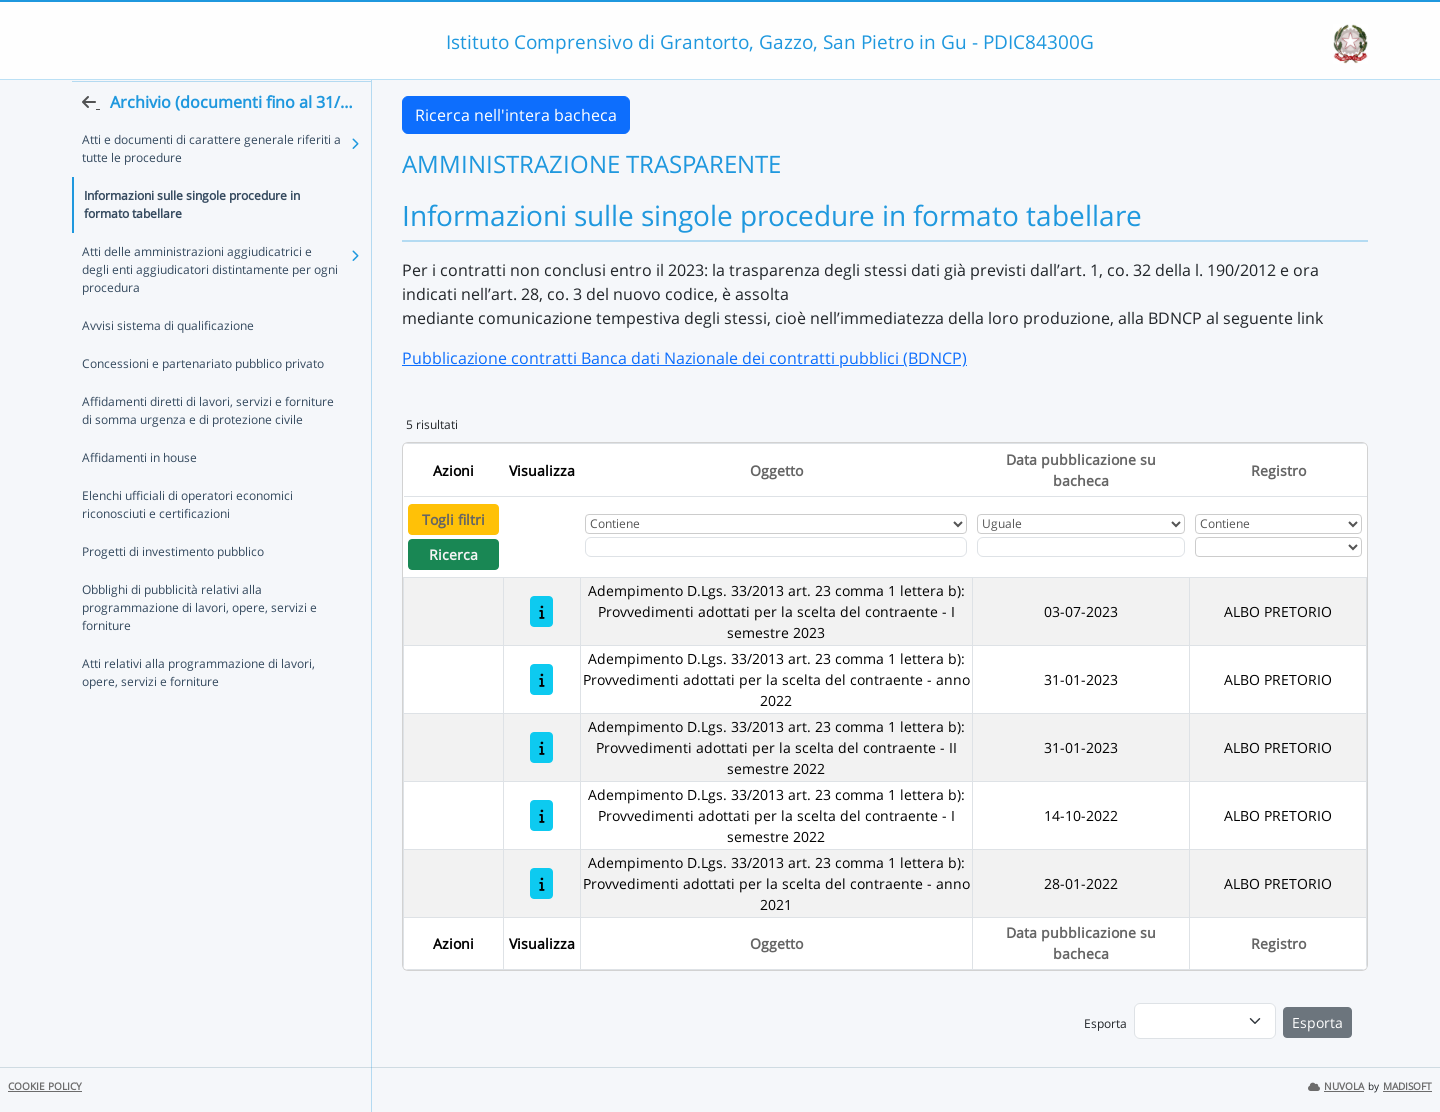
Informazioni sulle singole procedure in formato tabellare (192, 243)
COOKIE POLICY (45, 1086)
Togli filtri (453, 519)
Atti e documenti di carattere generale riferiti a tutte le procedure (211, 187)
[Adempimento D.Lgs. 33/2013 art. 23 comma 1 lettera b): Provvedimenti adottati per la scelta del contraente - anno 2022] (541, 679)
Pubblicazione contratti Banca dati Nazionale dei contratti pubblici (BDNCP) (684, 358)
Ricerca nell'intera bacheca (516, 115)
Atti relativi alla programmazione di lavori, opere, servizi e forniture (198, 711)
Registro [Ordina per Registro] (1278, 470)
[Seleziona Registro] (1278, 547)
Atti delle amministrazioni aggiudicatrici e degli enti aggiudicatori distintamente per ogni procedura (210, 308)
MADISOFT (1407, 1086)
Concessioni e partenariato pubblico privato (203, 402)
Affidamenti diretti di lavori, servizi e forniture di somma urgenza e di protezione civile (208, 449)
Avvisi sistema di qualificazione (168, 364)
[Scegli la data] (1081, 547)
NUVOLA (1336, 1086)
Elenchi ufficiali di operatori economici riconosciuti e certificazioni (187, 543)
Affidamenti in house (139, 496)
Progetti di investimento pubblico (173, 590)
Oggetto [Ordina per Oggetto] (776, 470)
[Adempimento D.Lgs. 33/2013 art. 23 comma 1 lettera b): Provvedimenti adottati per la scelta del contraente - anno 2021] (541, 883)
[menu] (1205, 1021)
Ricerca (453, 554)
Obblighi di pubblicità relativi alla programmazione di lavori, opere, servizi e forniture (199, 646)
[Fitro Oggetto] (776, 547)
